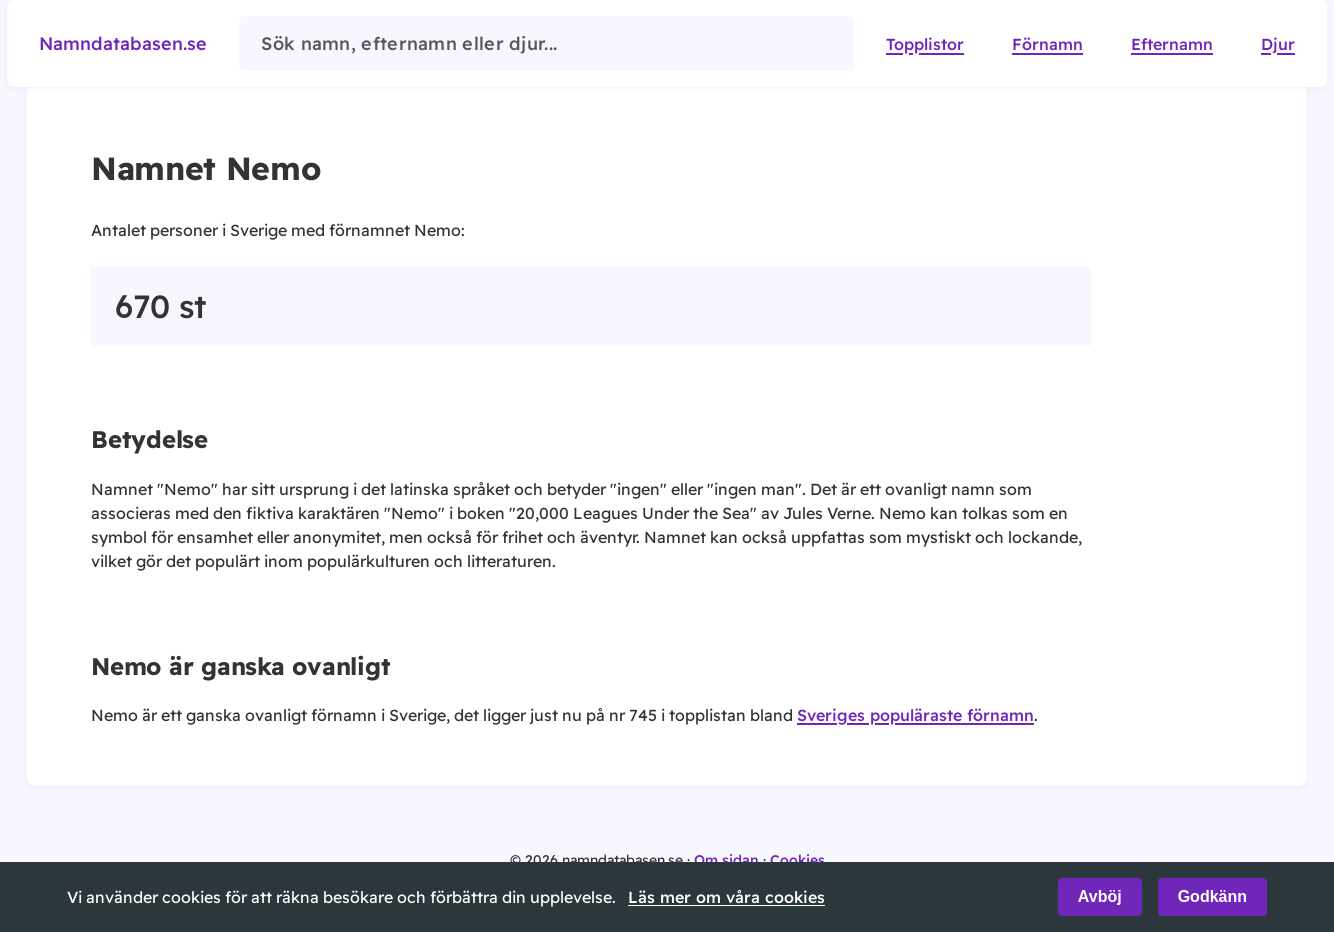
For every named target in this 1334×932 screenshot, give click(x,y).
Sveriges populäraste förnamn (915, 715)
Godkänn (1212, 896)
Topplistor (925, 44)
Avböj (1100, 896)
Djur (1278, 44)
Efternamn (1172, 44)
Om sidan (726, 860)
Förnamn (1047, 44)
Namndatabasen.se (123, 43)
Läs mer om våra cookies (726, 897)
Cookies (797, 860)
